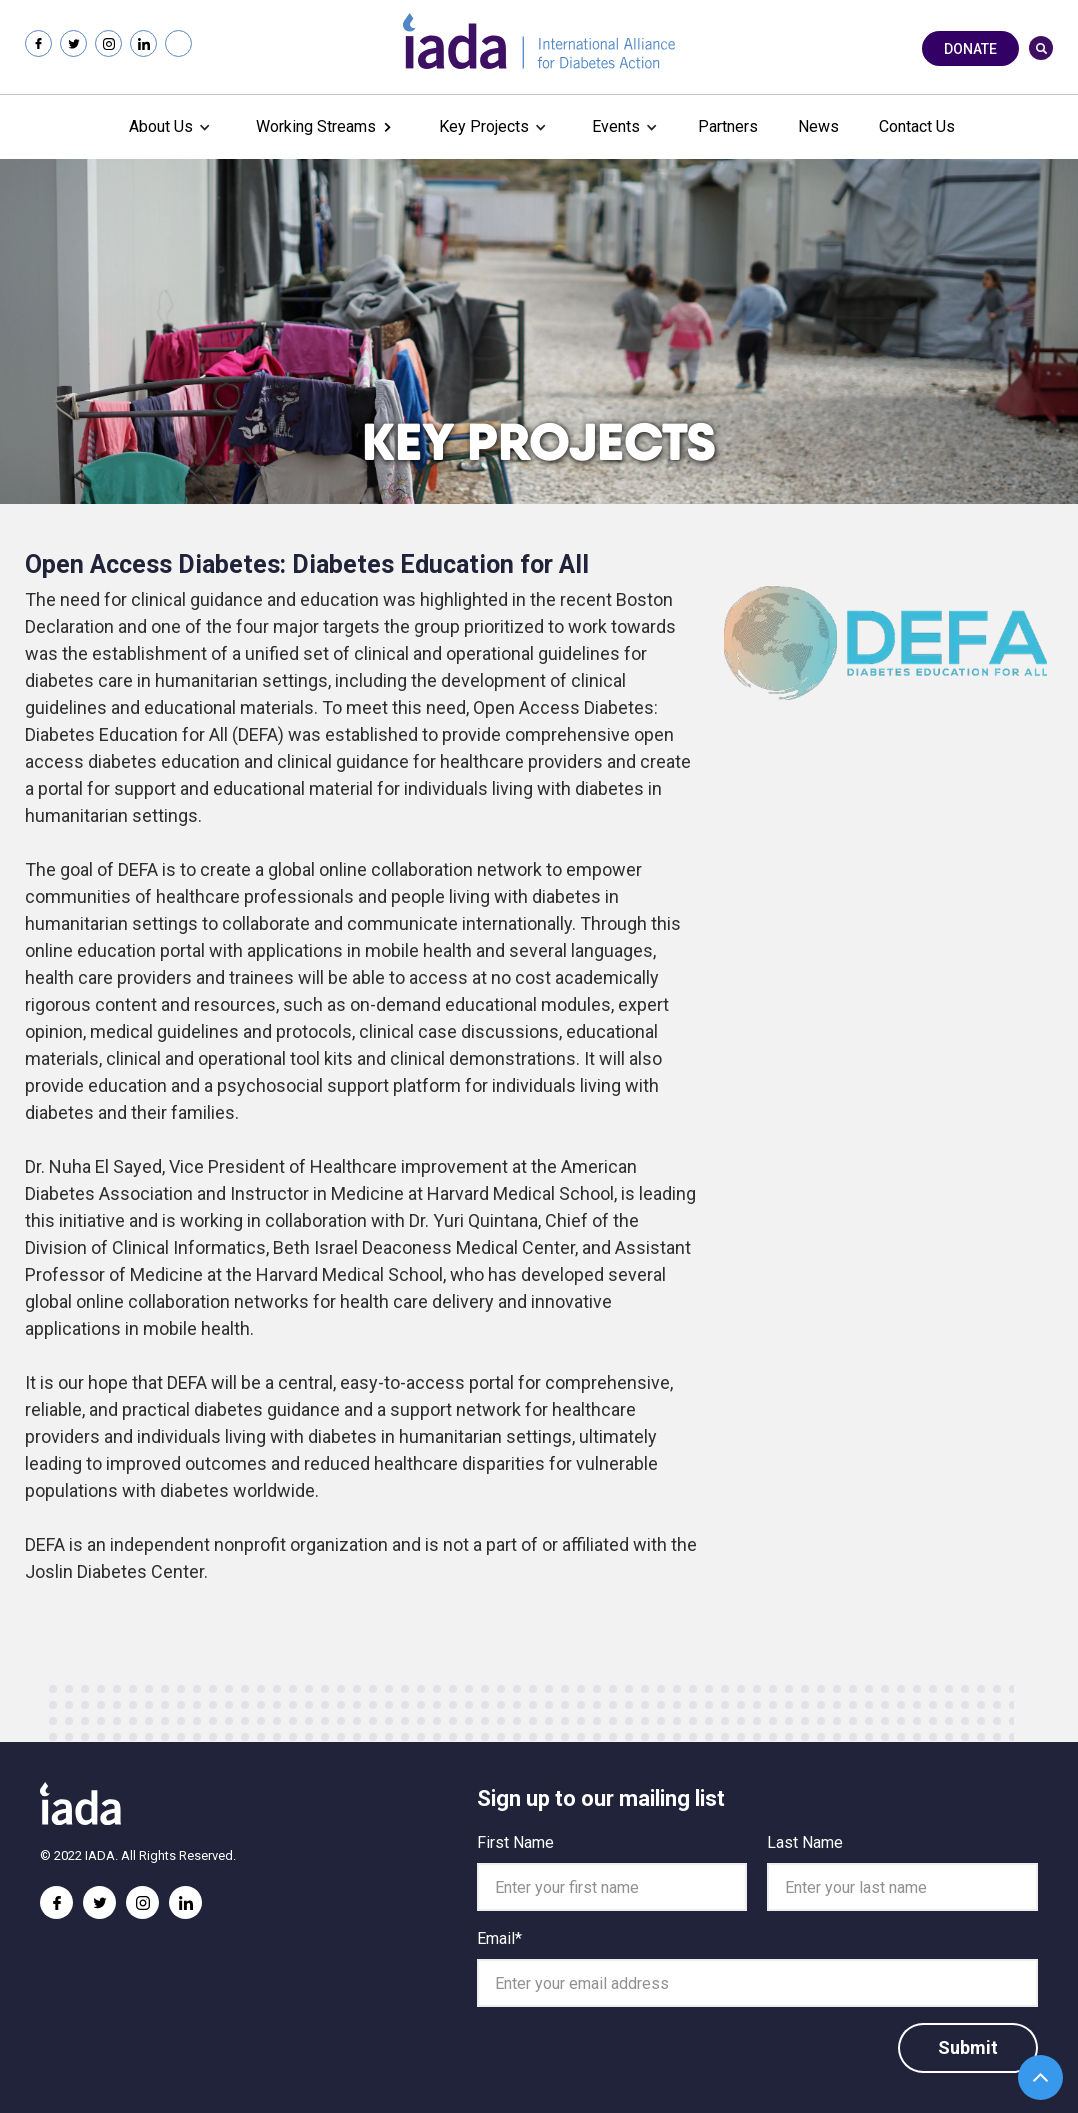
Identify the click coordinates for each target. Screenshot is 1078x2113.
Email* (499, 1938)
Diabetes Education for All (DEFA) (154, 734)
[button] (167, 127)
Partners (728, 126)
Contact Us (917, 126)
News (818, 126)
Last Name (805, 1842)
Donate (970, 49)
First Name (515, 1842)
